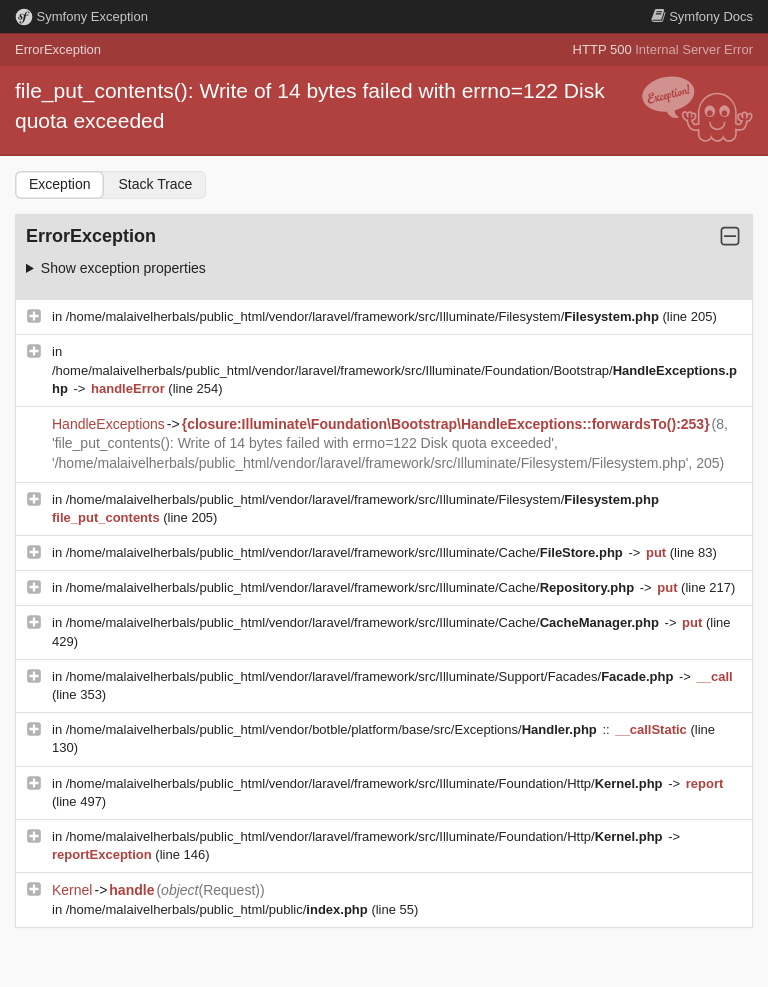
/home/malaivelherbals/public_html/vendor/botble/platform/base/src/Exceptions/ (333, 729)
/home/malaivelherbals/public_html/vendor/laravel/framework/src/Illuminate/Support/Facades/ (371, 676)
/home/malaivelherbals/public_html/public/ (219, 909)
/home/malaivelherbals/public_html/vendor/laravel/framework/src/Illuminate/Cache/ (346, 552)
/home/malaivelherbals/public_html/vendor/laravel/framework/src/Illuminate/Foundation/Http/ (366, 783)
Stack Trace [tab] (155, 184)
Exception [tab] (59, 184)
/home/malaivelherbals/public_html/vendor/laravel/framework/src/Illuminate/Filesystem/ (364, 316)
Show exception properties (123, 268)
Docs (702, 16)
